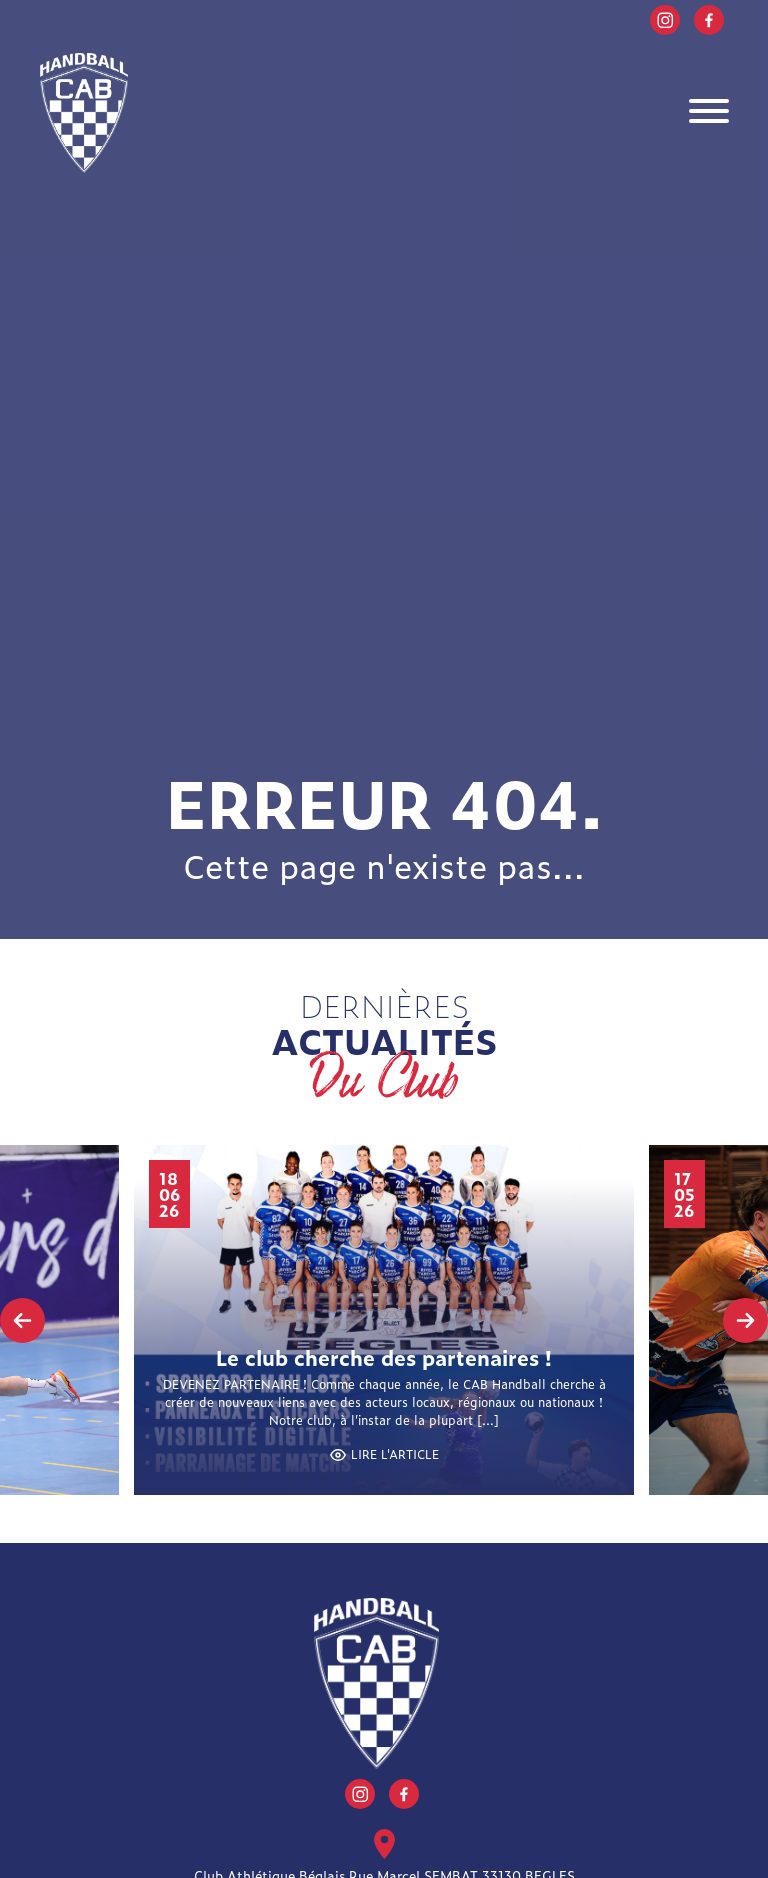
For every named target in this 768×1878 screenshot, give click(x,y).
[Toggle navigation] (709, 113)
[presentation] (22, 1320)
